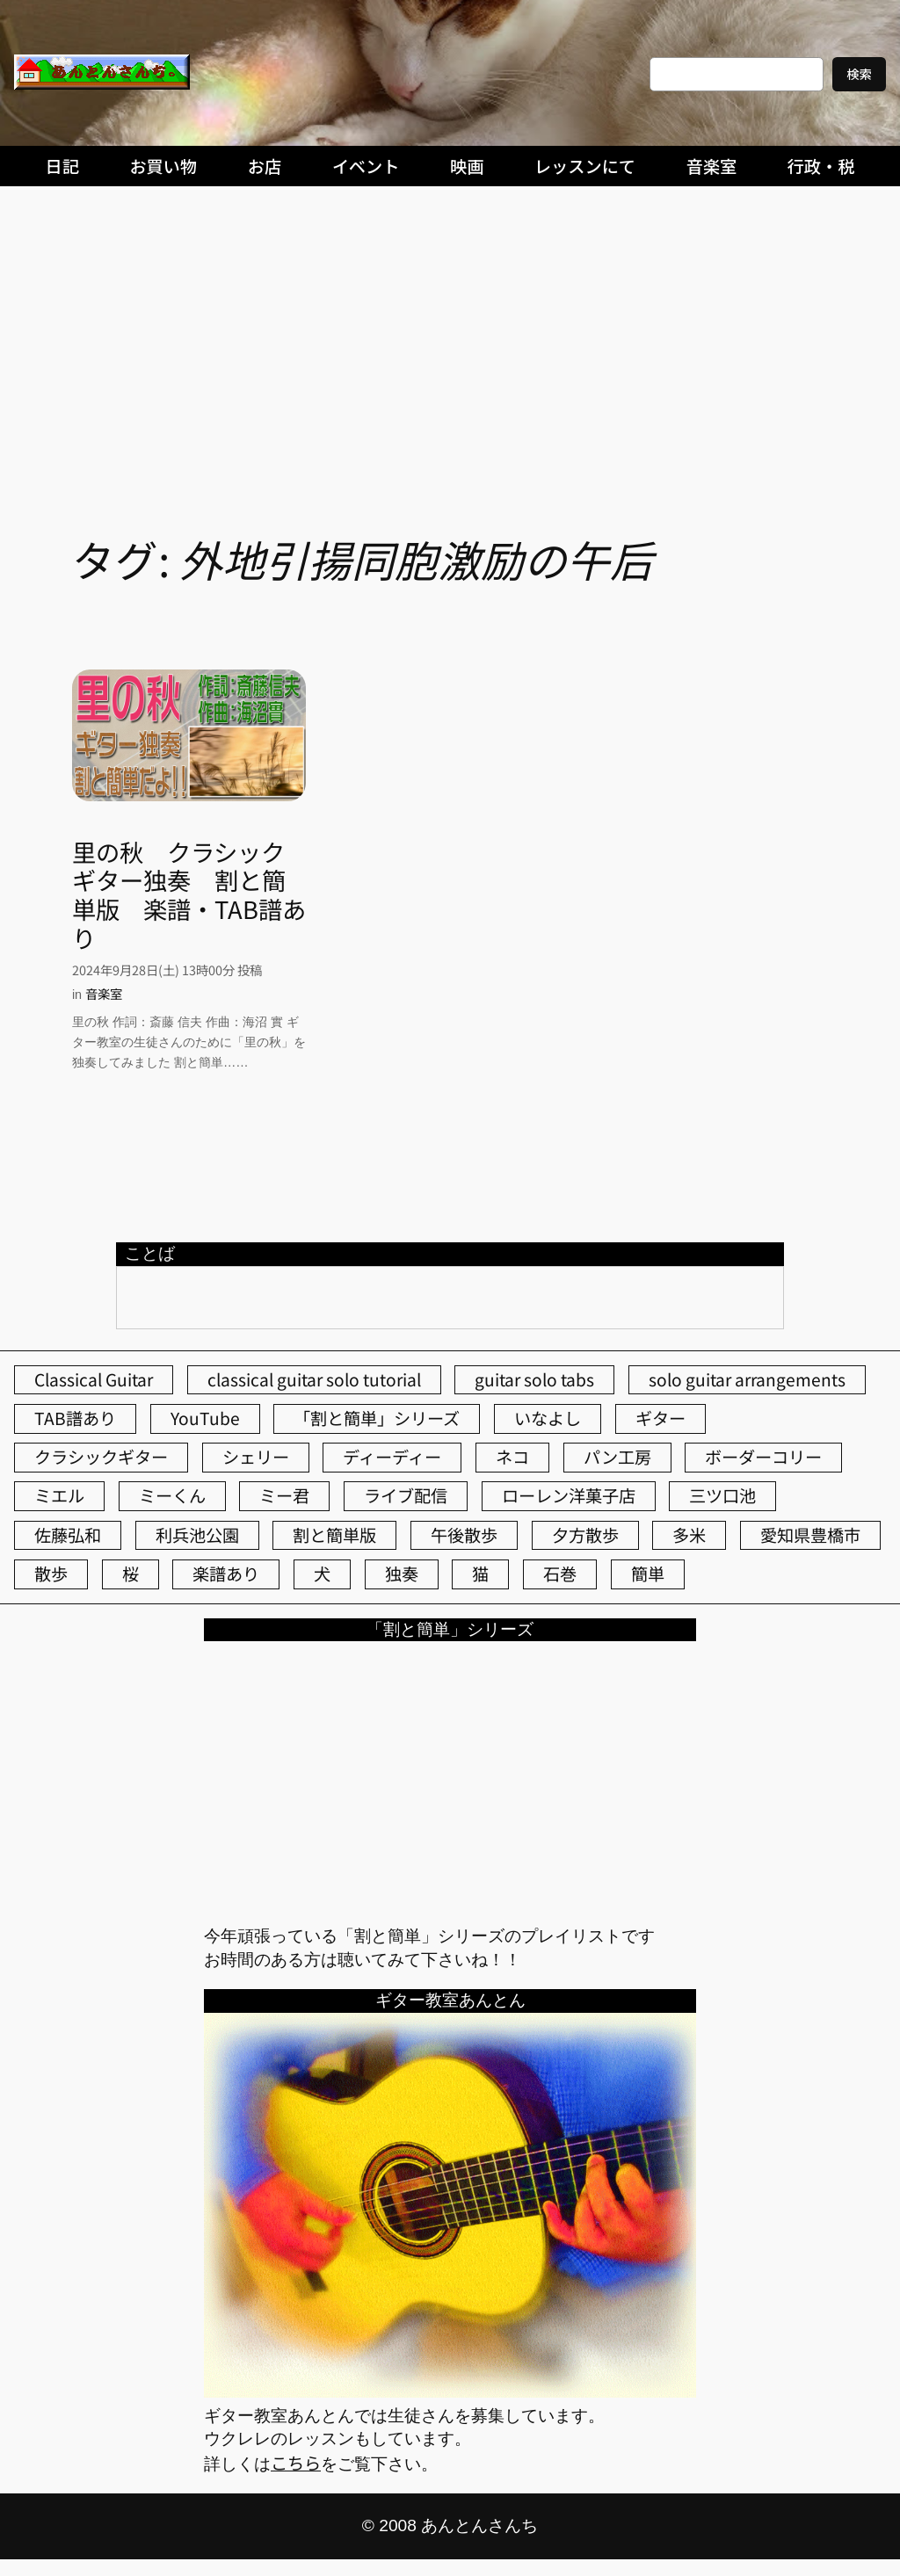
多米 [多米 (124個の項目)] (689, 1535)
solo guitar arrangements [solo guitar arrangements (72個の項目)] (747, 1379)
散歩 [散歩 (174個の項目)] (51, 1573)
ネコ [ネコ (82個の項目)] (512, 1456)
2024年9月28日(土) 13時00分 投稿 (167, 969)
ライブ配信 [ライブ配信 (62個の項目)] (405, 1495)
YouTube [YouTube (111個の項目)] (205, 1418)
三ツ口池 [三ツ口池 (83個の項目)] (722, 1495)
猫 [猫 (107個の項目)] (480, 1573)
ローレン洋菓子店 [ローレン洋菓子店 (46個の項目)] (568, 1495)
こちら (296, 2462)
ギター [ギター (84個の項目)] (660, 1418)
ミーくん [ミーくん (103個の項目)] (172, 1495)
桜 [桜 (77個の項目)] (130, 1573)
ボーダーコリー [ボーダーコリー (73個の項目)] (763, 1456)
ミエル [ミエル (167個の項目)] (59, 1495)
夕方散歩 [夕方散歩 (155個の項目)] (585, 1535)
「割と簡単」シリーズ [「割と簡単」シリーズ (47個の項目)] (377, 1418)
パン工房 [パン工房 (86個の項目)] (617, 1456)
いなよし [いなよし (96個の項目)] (547, 1418)
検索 (859, 73)
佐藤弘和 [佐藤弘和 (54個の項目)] (67, 1535)
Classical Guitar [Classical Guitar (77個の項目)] (93, 1379)
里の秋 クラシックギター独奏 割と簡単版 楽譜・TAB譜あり (189, 894)
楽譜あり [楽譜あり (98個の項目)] (225, 1573)
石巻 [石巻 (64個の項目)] (560, 1573)
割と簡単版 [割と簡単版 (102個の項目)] (334, 1535)
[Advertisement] (450, 326)
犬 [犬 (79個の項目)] (322, 1573)
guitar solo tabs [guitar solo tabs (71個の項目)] (534, 1379)
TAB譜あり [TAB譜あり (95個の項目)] (75, 1418)
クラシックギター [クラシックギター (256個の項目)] (101, 1456)
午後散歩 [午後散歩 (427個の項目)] (464, 1535)
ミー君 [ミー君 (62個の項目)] (284, 1495)
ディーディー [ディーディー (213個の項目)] (392, 1456)
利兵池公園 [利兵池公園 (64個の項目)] (197, 1535)
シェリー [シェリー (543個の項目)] (255, 1456)
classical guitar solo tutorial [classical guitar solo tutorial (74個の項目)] (314, 1379)
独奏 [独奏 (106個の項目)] (401, 1573)
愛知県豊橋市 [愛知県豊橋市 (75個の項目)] (810, 1535)
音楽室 (103, 993)
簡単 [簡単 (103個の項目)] (647, 1573)
